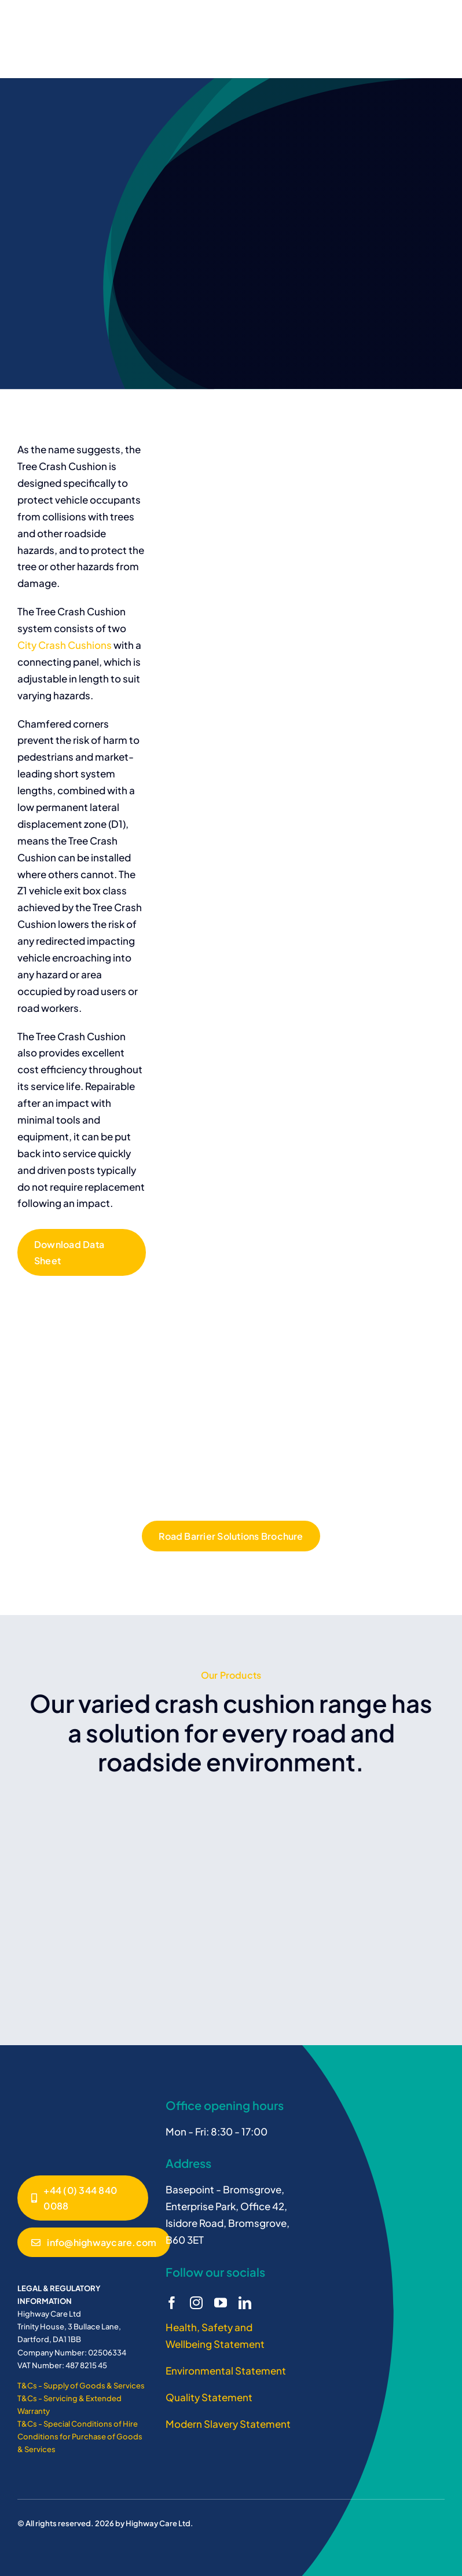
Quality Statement (209, 2397)
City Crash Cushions (64, 645)
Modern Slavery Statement (228, 2423)
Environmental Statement (226, 2370)
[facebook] (172, 2302)
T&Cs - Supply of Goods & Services (81, 2385)
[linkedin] (245, 2302)
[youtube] (220, 2302)
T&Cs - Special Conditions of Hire (77, 2423)
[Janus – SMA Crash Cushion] (60, 2096)
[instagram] (196, 2302)
